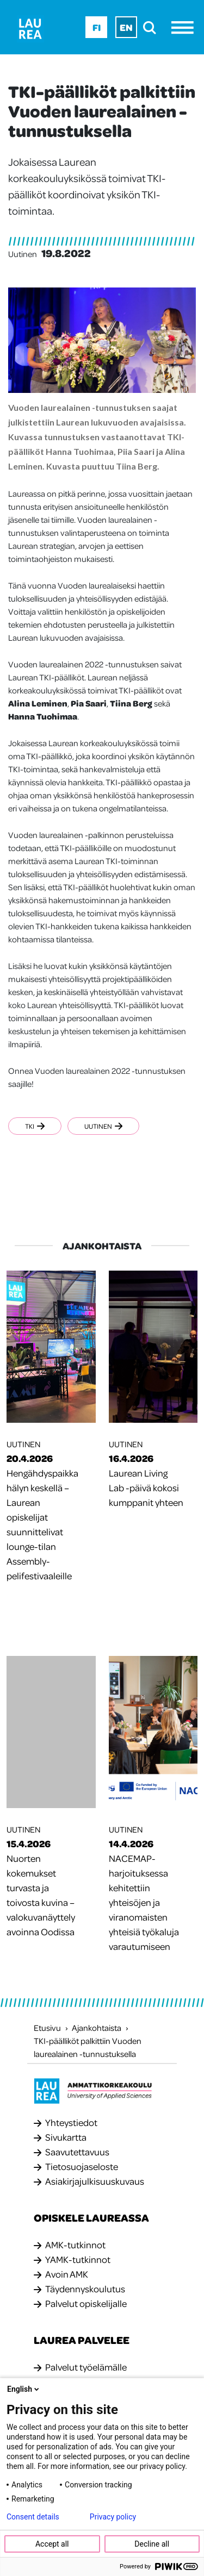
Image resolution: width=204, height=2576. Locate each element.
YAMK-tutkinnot (77, 2259)
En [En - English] (126, 27)
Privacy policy (113, 2516)
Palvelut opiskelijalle (86, 2303)
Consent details (33, 2516)
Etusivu (47, 2027)
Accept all (52, 2544)
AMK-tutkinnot (75, 2244)
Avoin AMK (66, 2274)
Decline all (151, 2544)
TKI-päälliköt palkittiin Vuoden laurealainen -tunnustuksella (87, 2047)
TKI (35, 1126)
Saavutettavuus (77, 2152)
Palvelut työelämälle (86, 2367)
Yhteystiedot (71, 2122)
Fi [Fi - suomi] (96, 27)
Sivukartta (65, 2137)
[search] (152, 27)
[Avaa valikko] (185, 27)
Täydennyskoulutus (85, 2288)
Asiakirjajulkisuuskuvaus (94, 2181)
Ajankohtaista (96, 2027)
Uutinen (103, 1126)
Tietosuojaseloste (81, 2166)
